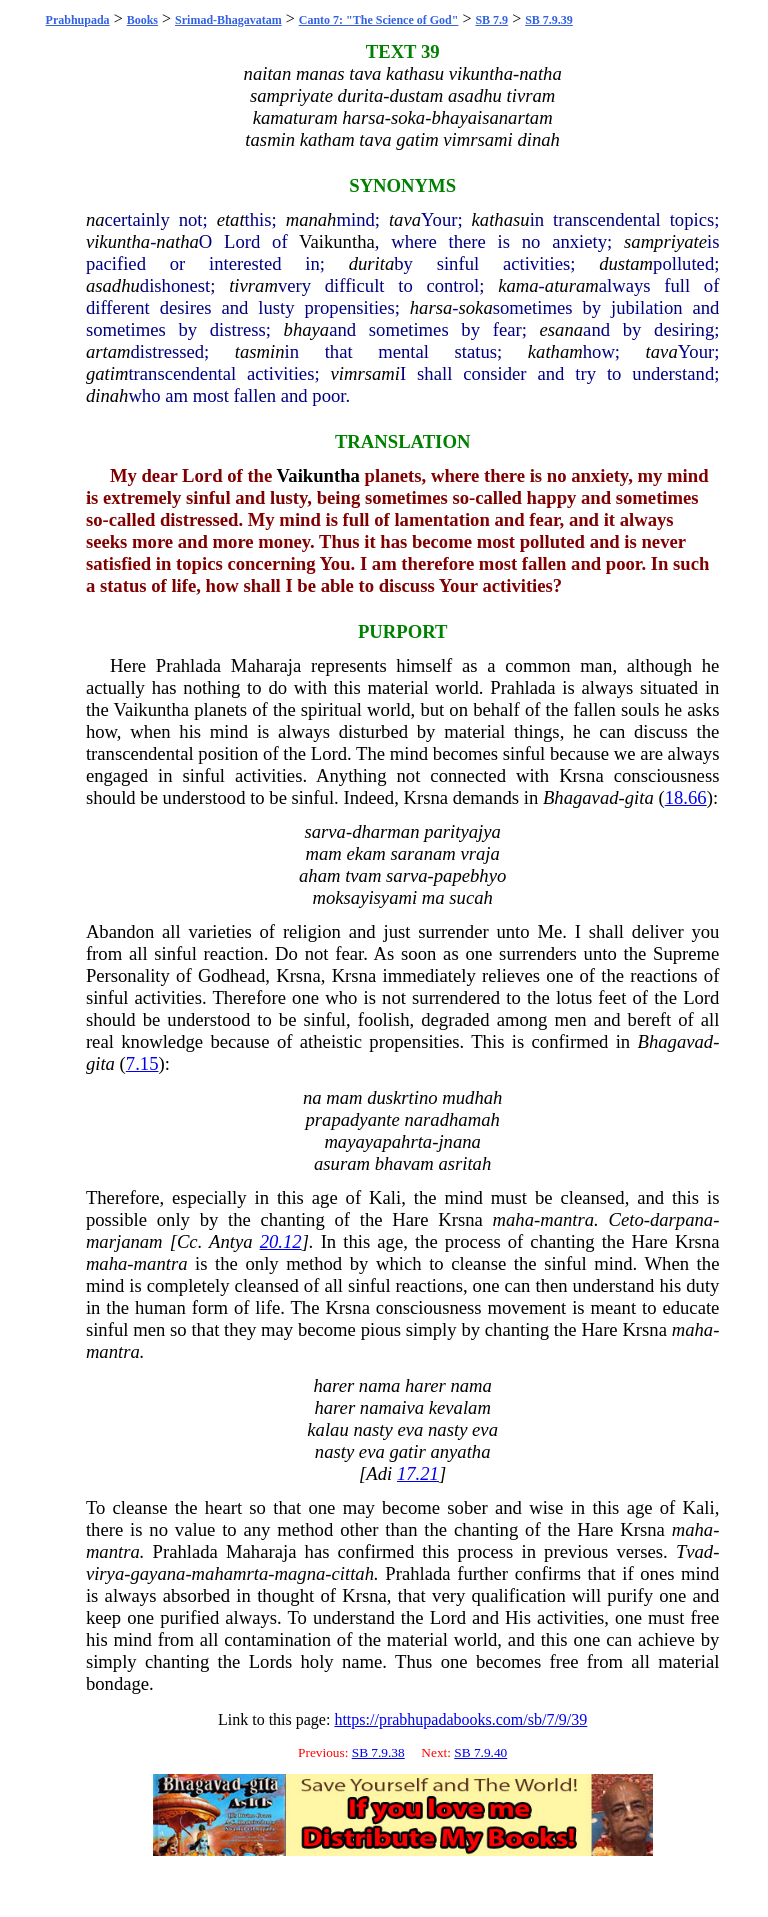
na (95, 219)
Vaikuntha (337, 241)
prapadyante (352, 1119)
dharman (385, 831)
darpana (681, 1219)
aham (319, 875)
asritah (464, 1163)
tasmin (260, 351)
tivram (253, 285)
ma (433, 897)
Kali (385, 1197)
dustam (626, 263)
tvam (363, 875)
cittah (353, 1573)
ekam (365, 853)
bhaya (307, 329)
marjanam (124, 1241)
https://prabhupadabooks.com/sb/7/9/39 (460, 1719)
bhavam (404, 1163)
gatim (107, 373)
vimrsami (365, 373)
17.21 (418, 1473)
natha (177, 241)
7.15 (142, 1063)
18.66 (686, 797)
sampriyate (665, 241)
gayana (157, 1573)
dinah (107, 395)
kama (518, 285)
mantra (567, 1219)
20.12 (281, 1241)
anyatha (460, 1451)
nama (379, 1385)
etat (231, 219)
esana (562, 329)
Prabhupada (78, 20)
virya (105, 1573)
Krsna (581, 775)
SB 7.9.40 (480, 1752)
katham (555, 351)
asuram (342, 1163)
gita (639, 797)
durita (372, 263)
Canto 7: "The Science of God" (379, 20)
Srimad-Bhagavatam (228, 20)
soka (476, 307)
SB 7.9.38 (378, 1752)
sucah (471, 897)
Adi (379, 1473)
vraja (479, 853)
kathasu (501, 219)
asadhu (113, 285)
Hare (410, 1219)
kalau (327, 1429)
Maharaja (266, 665)
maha (513, 1219)
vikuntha (118, 241)
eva (410, 1429)
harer (333, 1385)
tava (405, 219)
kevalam (460, 1407)
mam (323, 853)
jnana (459, 1141)
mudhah (472, 1097)
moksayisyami (364, 897)
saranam (422, 853)
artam (108, 351)
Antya (231, 1241)
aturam (572, 285)
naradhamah (451, 1119)
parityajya (462, 831)
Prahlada (188, 665)
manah (311, 219)
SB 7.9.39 (549, 20)
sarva (324, 831)
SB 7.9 (491, 20)
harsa (431, 307)
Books (142, 20)
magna (300, 1573)
